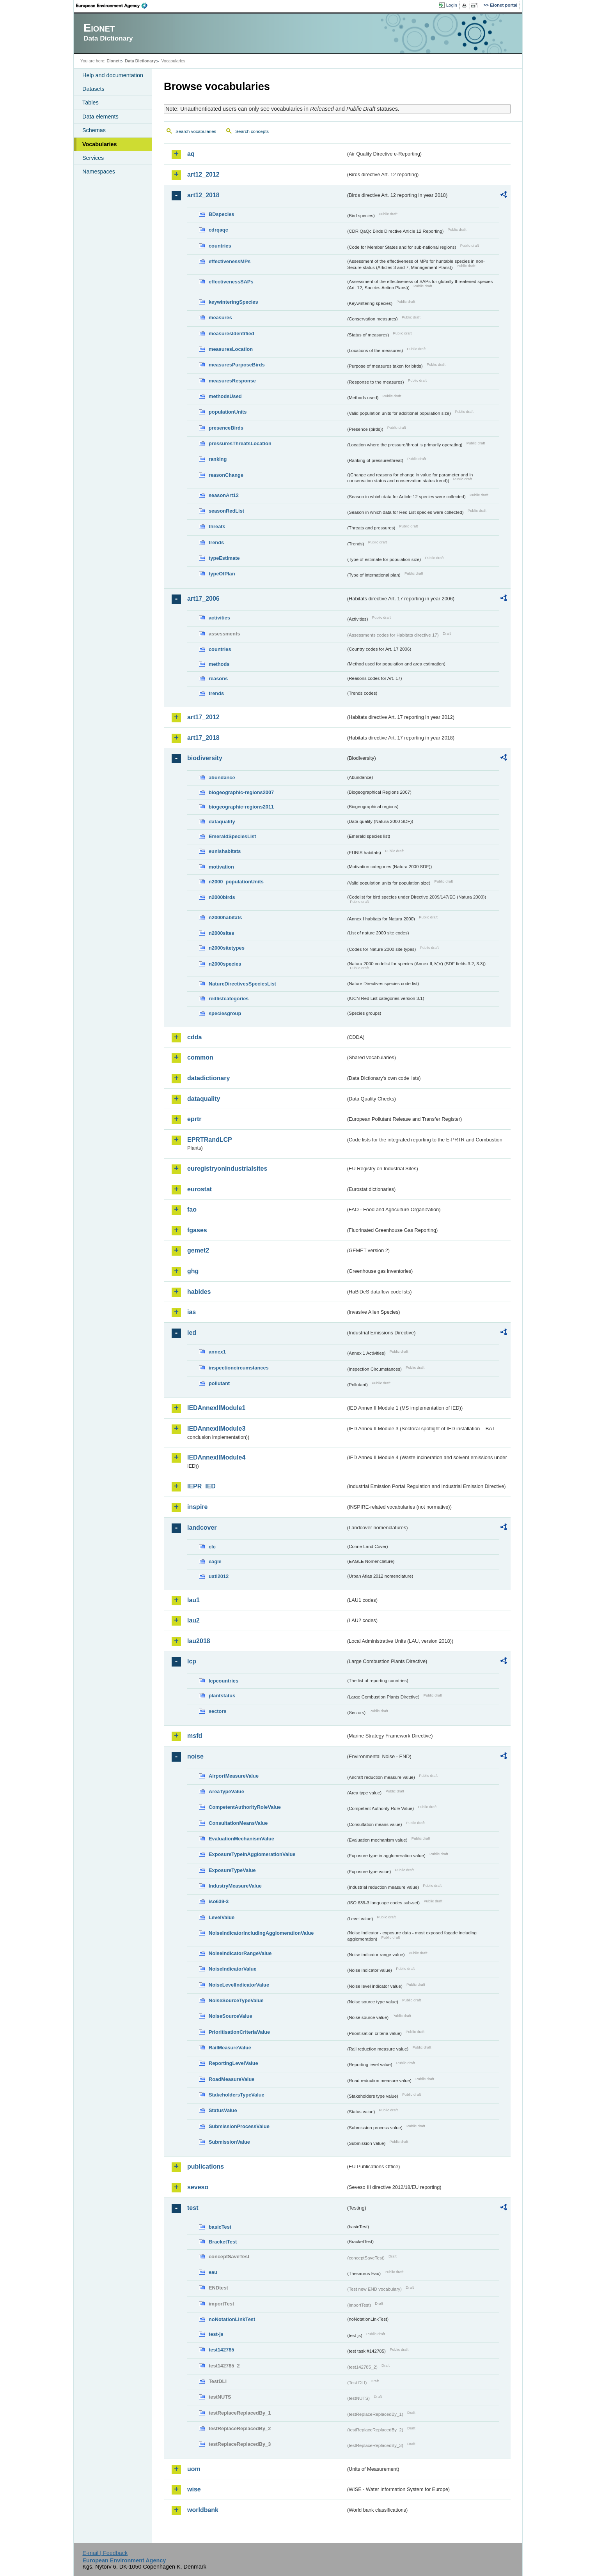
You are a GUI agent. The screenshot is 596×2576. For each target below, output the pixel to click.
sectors (218, 1711)
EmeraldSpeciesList (232, 836)
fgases (197, 1230)
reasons (218, 678)
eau (213, 2272)
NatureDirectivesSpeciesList (242, 984)
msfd (194, 1735)
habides (199, 1291)
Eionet (112, 60)
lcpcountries (223, 1681)
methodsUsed (225, 396)
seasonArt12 (224, 495)
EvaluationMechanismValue (241, 1839)
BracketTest (223, 2242)
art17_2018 (203, 737)
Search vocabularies (196, 131)
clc (212, 1547)
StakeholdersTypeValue (236, 2095)
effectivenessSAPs (231, 282)
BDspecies (221, 214)
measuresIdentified (231, 333)
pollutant (219, 1383)
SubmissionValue (229, 2142)
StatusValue (223, 2110)
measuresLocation (231, 349)
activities (219, 618)
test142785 (221, 2350)
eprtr (194, 1119)
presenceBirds (226, 428)
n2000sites (221, 933)
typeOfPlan (222, 574)
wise (194, 2489)
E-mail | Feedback (105, 2553)
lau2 (193, 1620)
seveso (197, 2187)
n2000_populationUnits (236, 882)
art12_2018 (203, 195)
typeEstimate (224, 558)
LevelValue (221, 1917)
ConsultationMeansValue (238, 1823)
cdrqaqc (218, 230)
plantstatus (222, 1695)
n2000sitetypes (227, 948)
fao (192, 1209)
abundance (222, 777)
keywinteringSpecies (233, 302)
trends (216, 542)
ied (191, 1332)
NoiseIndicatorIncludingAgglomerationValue (261, 1933)
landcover (202, 1527)
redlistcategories (228, 998)
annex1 (217, 1352)
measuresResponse (232, 381)
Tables (90, 102)
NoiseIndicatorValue (232, 1969)
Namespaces (98, 171)
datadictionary (208, 1078)
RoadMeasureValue (231, 2079)
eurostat (199, 1189)
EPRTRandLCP (209, 1139)
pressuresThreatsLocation (240, 443)
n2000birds (222, 897)
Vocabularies (99, 144)
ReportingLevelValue (233, 2063)
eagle (215, 1561)
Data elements (100, 116)
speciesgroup (225, 1013)
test (192, 2207)
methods (219, 664)
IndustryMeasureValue (235, 1886)
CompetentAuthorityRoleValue (245, 1807)
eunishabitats (225, 851)
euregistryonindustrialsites (227, 1168)
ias (191, 1312)
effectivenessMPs (229, 261)
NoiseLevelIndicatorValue (239, 1985)
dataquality (222, 821)
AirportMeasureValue (234, 1776)
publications (205, 2166)
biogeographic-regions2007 (241, 792)
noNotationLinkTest (232, 2319)
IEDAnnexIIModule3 (216, 1428)
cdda (194, 1037)
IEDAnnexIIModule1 (216, 1408)
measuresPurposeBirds (237, 365)
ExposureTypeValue (232, 1870)
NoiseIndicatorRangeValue (240, 1953)
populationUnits (228, 412)
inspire (197, 1507)
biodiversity (204, 758)
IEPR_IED (201, 1486)
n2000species (225, 964)
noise (195, 1756)
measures (220, 317)
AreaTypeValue (226, 1791)
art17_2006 (203, 598)
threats (217, 526)
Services (93, 158)
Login (451, 5)
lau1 (193, 1600)
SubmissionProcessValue (239, 2126)
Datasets (93, 89)
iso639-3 (219, 1901)
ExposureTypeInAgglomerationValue (252, 1854)
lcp (191, 1661)
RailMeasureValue (230, 2048)
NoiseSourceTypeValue (236, 2000)
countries (220, 246)
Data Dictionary (140, 60)
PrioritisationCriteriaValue (239, 2032)
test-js (216, 2334)
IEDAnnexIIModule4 (216, 1457)
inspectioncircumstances (239, 1368)
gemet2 (198, 1250)
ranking (218, 459)
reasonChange (226, 475)
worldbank (202, 2510)
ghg (193, 1271)
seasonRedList (226, 511)
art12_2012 (203, 174)
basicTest (220, 2227)
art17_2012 (203, 717)
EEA (114, 5)
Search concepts (252, 131)
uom (193, 2469)
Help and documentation (112, 75)
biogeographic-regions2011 (241, 807)
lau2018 (198, 1641)
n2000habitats (225, 917)
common (200, 1057)
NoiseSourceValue (230, 2016)
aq (191, 153)
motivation (221, 867)
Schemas (94, 130)
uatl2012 (219, 1576)
